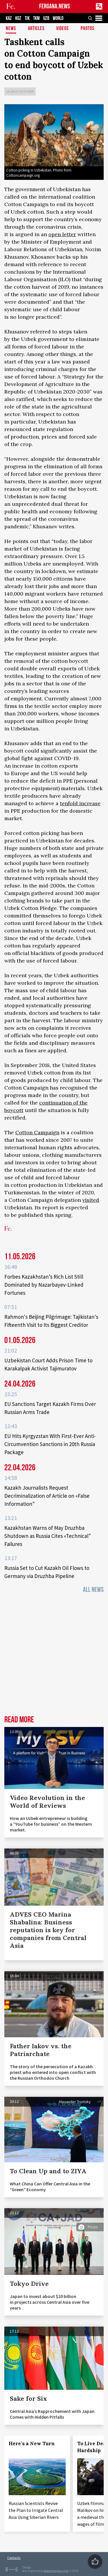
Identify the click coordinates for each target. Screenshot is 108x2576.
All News (93, 1589)
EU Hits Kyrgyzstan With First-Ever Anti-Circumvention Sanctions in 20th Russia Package (50, 1444)
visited (90, 1200)
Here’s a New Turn (32, 2443)
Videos (62, 28)
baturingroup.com (56, 2571)
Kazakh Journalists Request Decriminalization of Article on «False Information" (47, 1495)
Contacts (13, 2558)
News (11, 28)
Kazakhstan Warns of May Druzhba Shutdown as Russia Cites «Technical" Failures (47, 1535)
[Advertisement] (54, 1656)
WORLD (58, 18)
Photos (87, 28)
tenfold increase (80, 803)
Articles (36, 28)
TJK (27, 18)
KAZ (9, 18)
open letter (62, 234)
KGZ (18, 18)
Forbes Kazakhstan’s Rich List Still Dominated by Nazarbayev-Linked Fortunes (44, 1284)
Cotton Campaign (37, 1132)
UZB (46, 18)
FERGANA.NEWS (54, 6)
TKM (36, 18)
